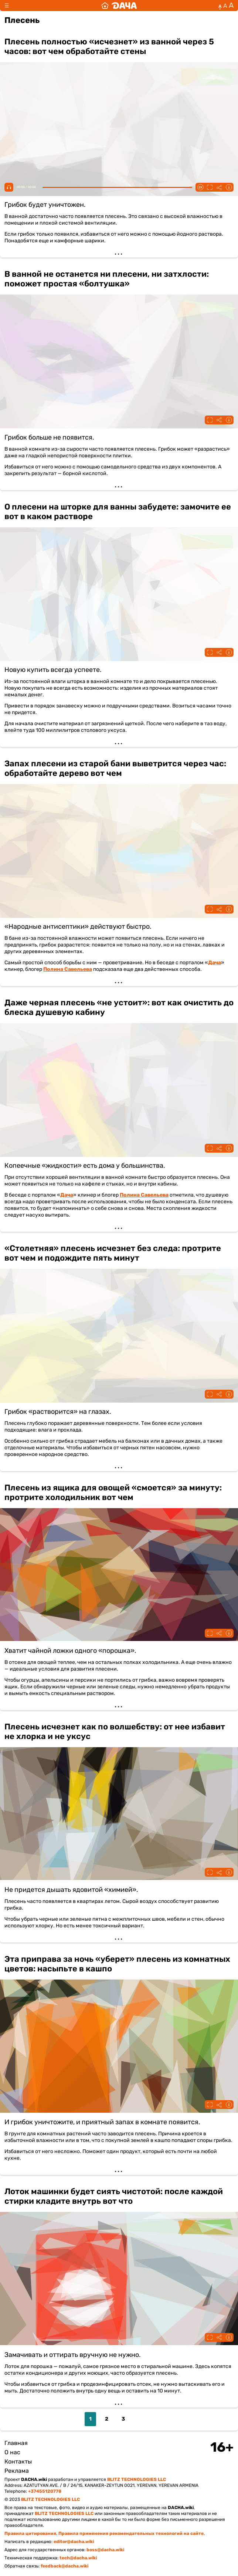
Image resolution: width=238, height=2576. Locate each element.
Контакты (18, 2461)
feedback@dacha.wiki (64, 2566)
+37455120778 (44, 2491)
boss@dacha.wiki (105, 2549)
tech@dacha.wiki (78, 2557)
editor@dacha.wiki (74, 2541)
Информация (229, 187)
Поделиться (219, 187)
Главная (16, 2442)
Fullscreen (209, 187)
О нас (12, 2452)
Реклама (16, 2470)
